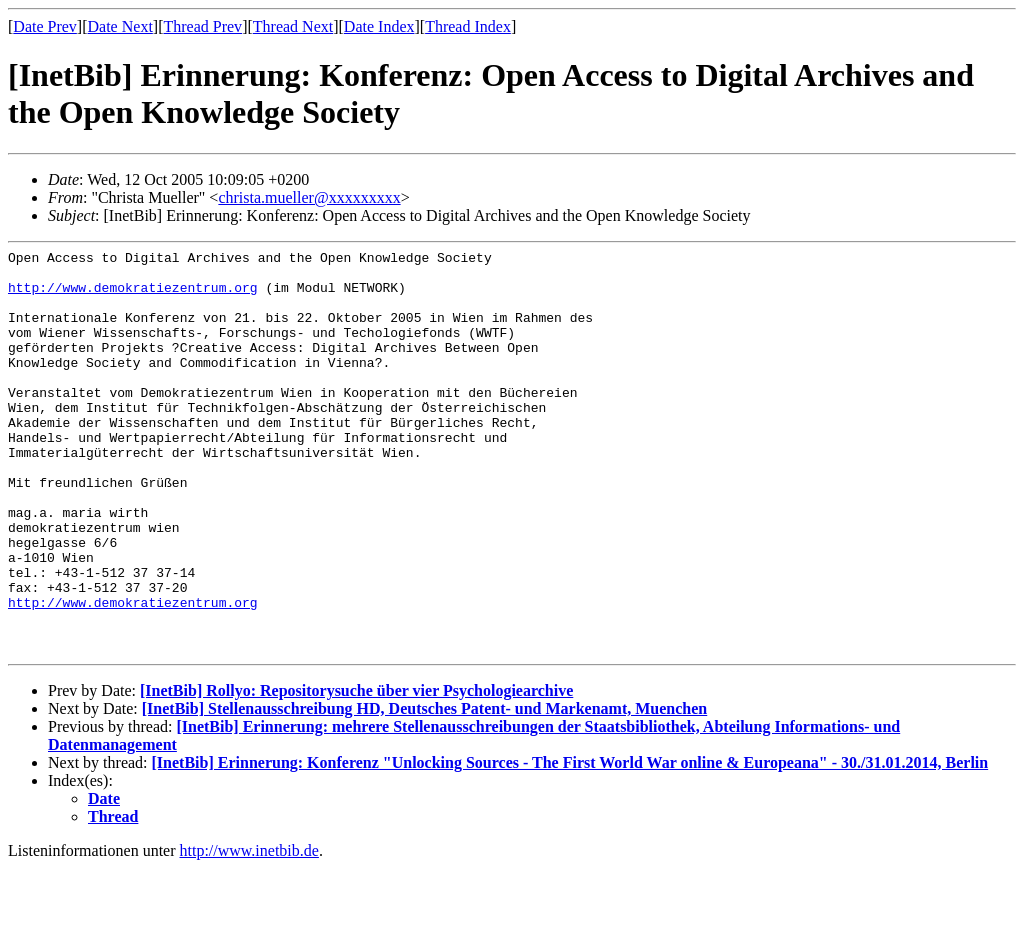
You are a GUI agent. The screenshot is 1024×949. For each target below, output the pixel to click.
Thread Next (293, 26)
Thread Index (468, 26)
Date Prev (45, 26)
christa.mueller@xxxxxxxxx (309, 197)
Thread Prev (202, 26)
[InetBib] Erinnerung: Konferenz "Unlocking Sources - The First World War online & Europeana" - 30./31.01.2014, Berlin (570, 843)
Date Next (120, 26)
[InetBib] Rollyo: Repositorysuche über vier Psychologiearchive (356, 771)
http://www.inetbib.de (249, 931)
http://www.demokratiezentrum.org (133, 296)
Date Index (379, 26)
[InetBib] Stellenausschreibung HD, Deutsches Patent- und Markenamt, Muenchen (425, 789)
